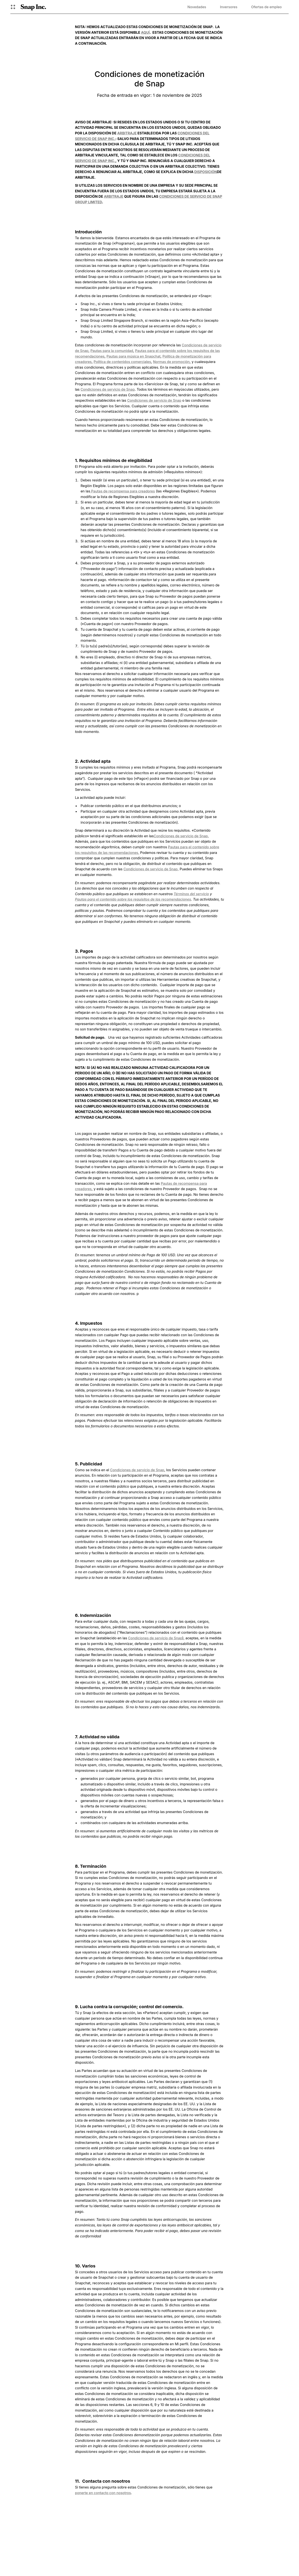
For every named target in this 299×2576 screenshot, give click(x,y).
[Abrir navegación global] (13, 7)
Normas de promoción (171, 362)
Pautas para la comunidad (112, 351)
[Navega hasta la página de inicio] (33, 6)
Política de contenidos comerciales (122, 362)
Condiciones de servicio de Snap (108, 389)
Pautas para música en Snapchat (134, 356)
